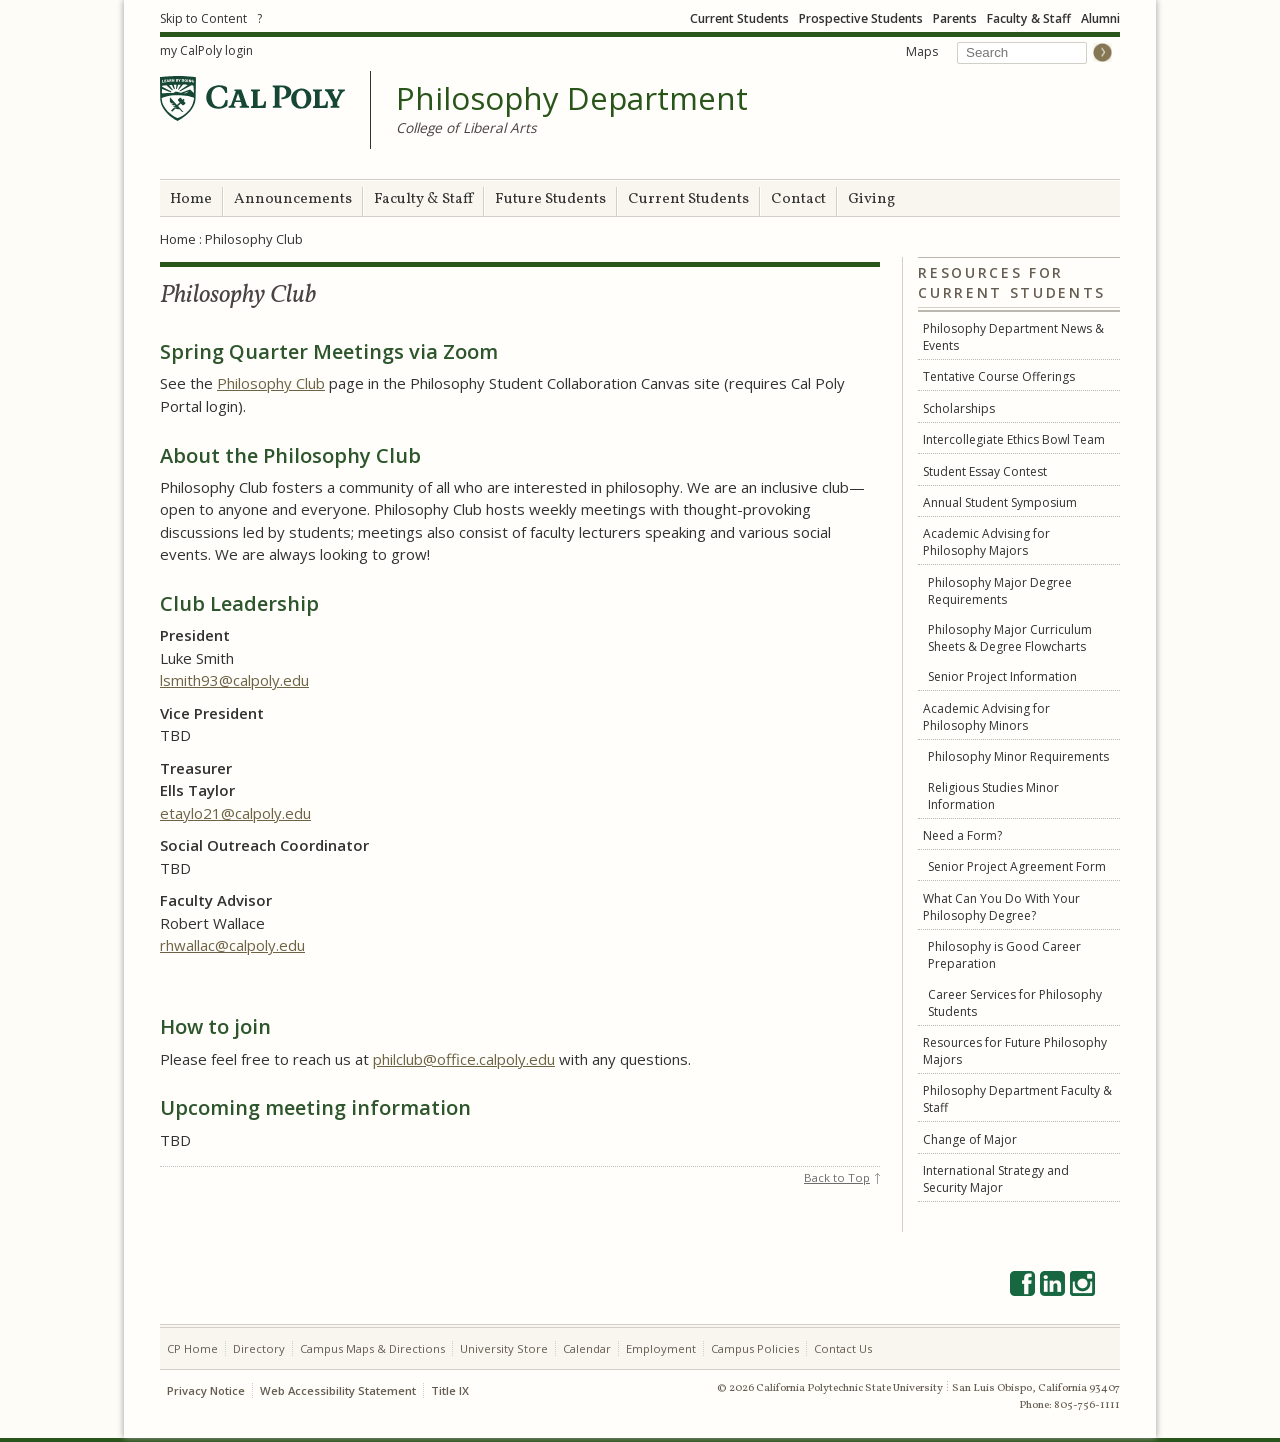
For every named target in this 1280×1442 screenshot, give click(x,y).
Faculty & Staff (1029, 18)
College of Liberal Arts (466, 127)
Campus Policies (755, 1348)
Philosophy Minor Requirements (1018, 756)
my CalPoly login (206, 50)
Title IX (450, 1390)
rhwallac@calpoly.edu (232, 945)
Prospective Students (861, 18)
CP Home (192, 1348)
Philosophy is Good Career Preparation (1004, 955)
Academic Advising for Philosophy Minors (986, 717)
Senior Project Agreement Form (1017, 866)
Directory (259, 1348)
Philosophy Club (271, 383)
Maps (922, 51)
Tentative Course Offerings (999, 376)
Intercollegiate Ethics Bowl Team (1014, 439)
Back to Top (837, 1177)
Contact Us (843, 1348)
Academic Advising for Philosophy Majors (986, 542)
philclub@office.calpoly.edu (464, 1059)
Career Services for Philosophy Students (1015, 1003)
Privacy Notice (206, 1390)
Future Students (550, 199)
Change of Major (970, 1139)
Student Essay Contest (985, 471)
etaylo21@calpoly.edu (235, 813)
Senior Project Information (1002, 676)
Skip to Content (203, 18)
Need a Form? (962, 835)
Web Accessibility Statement (338, 1390)
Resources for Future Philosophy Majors (1015, 1051)
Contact (798, 199)
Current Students (739, 18)
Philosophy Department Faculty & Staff (1017, 1099)
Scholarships (959, 408)
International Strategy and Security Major (996, 1179)
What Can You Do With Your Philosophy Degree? (1001, 907)
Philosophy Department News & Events (1013, 337)
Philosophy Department (572, 99)
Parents (955, 18)
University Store (504, 1348)
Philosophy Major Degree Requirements (1000, 591)
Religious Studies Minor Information (993, 796)
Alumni (1100, 18)
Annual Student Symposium (1000, 502)
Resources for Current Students (1012, 283)
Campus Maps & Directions (372, 1348)
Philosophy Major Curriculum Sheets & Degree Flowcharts (1010, 638)
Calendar (587, 1348)
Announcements (293, 199)
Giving (871, 199)
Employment (661, 1348)
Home (191, 199)
